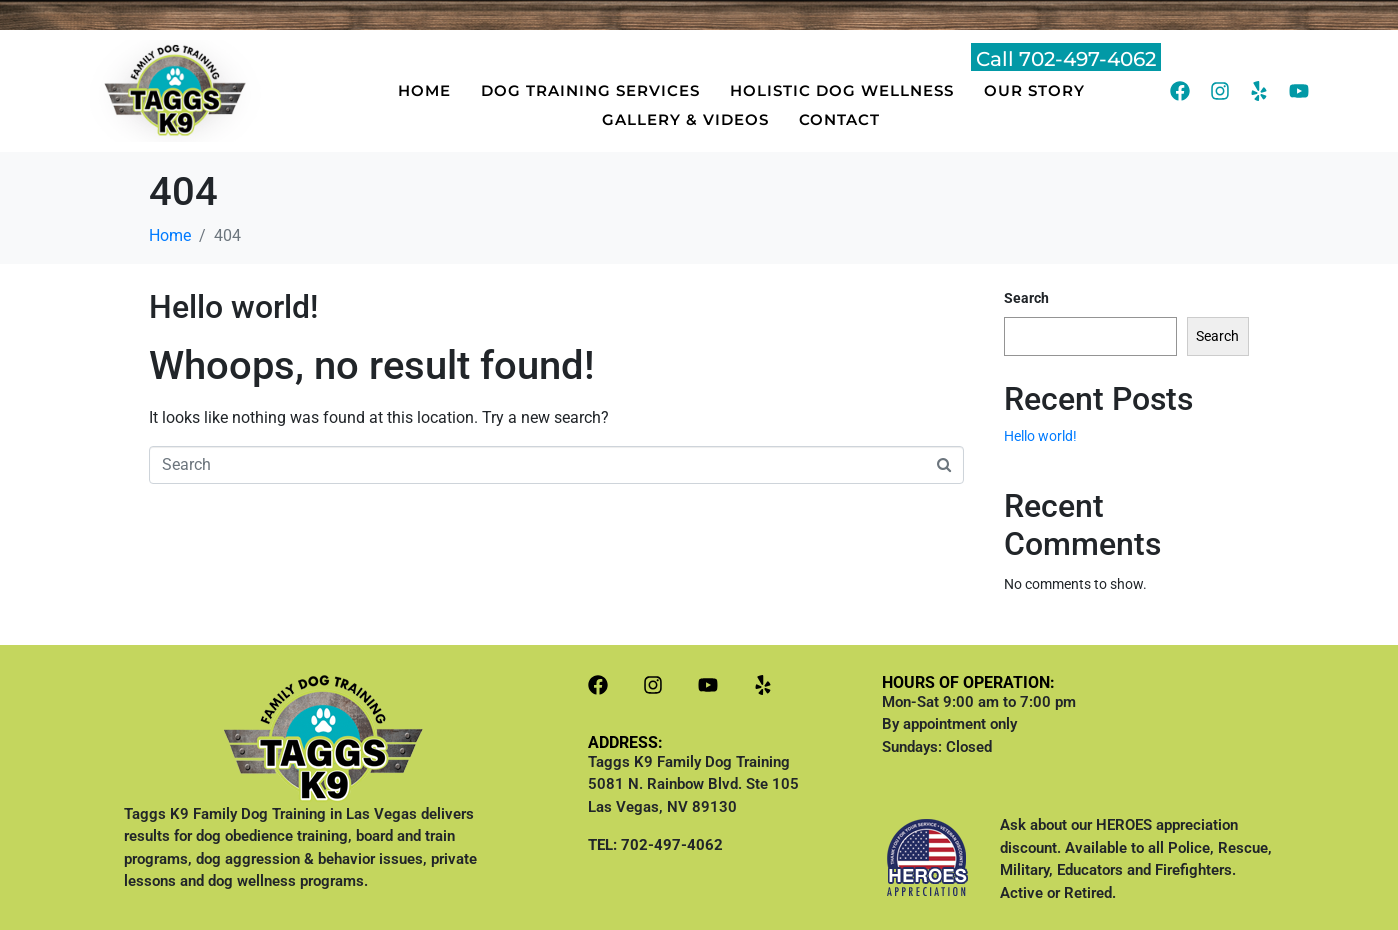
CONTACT (839, 119)
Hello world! (233, 307)
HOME (424, 90)
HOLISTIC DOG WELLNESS (842, 90)
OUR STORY (1034, 90)
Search (1026, 298)
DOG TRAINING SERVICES (590, 90)
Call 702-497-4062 (1066, 59)
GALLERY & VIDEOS (685, 119)
